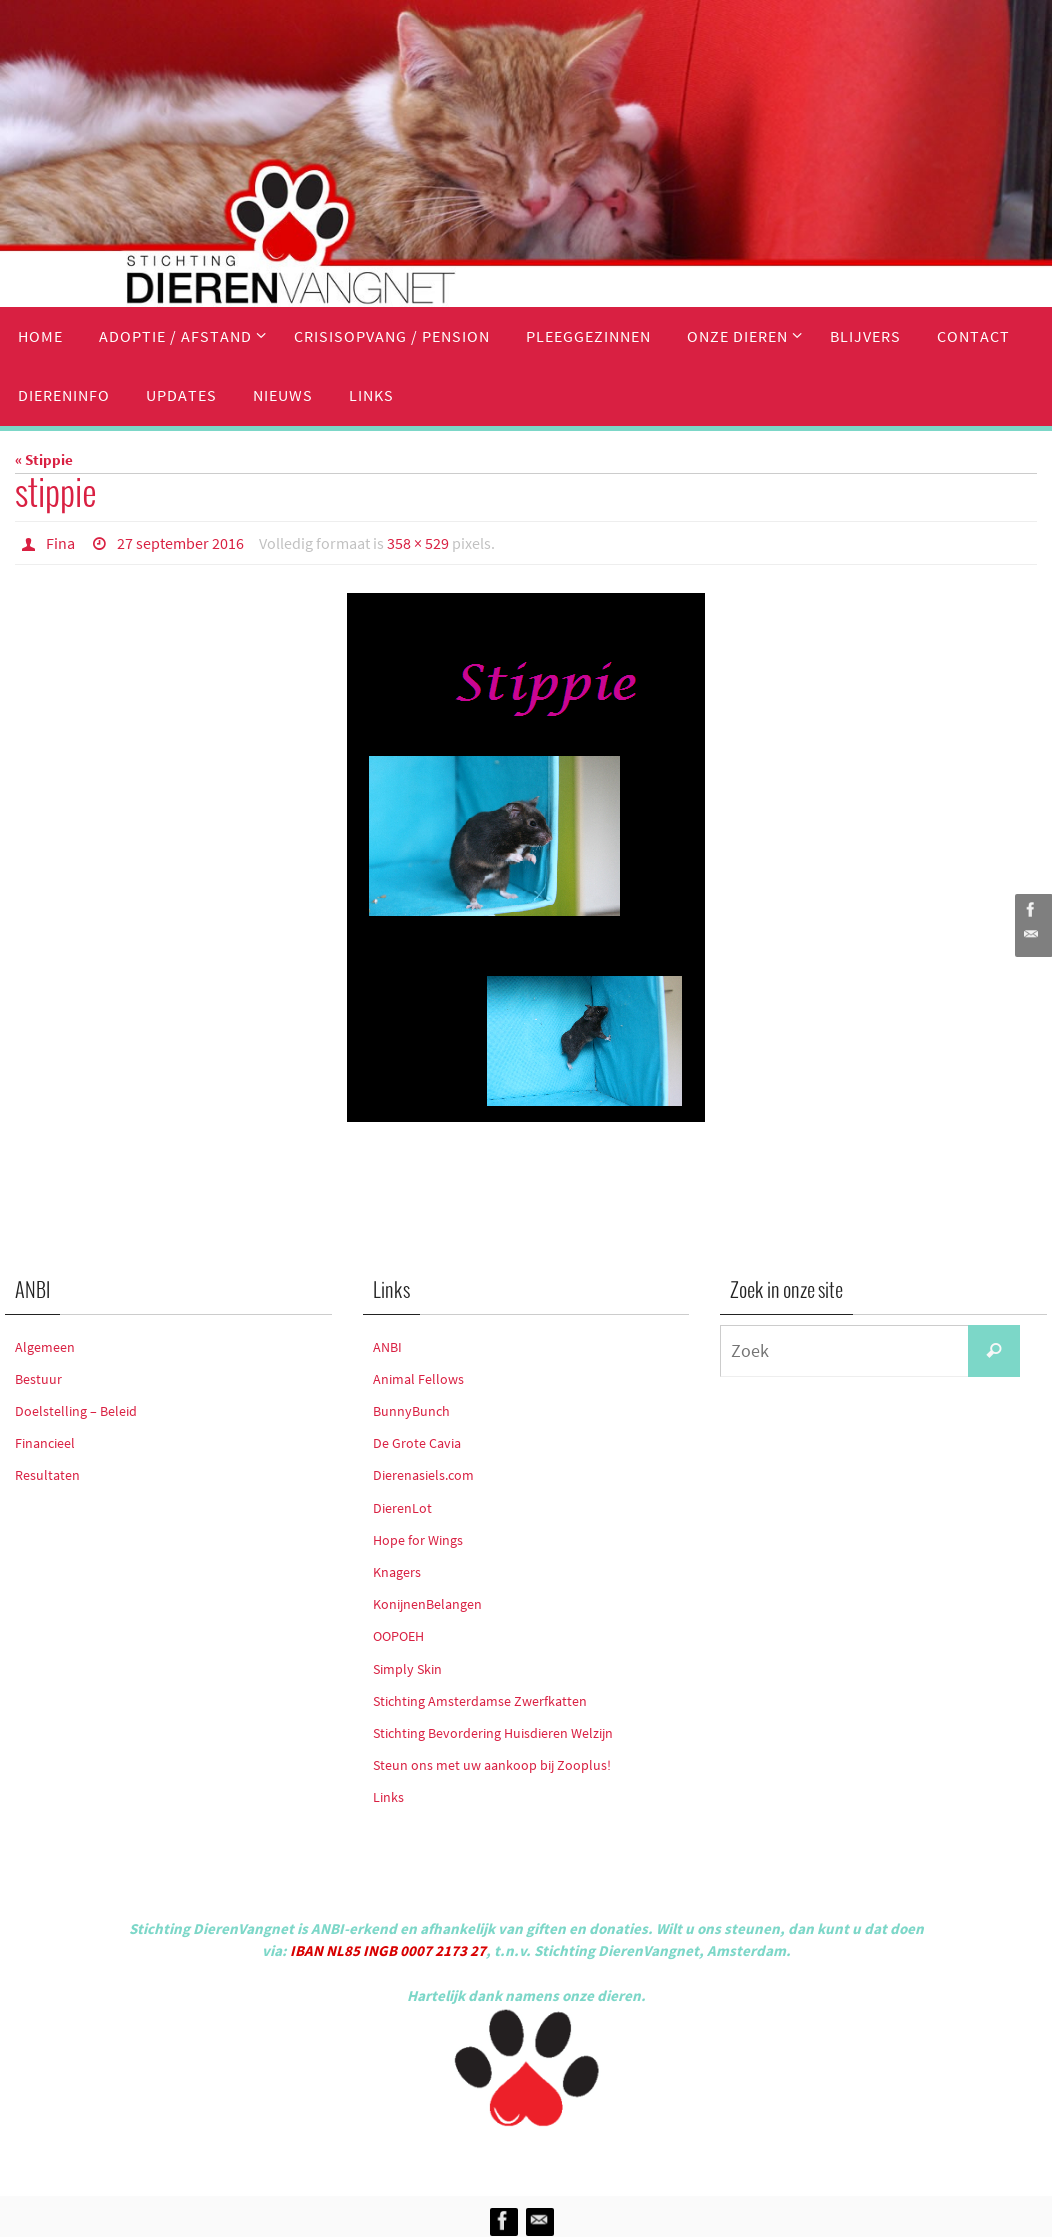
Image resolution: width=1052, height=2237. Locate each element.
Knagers (397, 1572)
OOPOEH (398, 1636)
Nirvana (552, 2157)
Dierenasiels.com (423, 1475)
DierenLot (402, 1508)
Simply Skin (407, 1669)
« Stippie (44, 459)
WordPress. (618, 2157)
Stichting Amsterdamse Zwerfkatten (480, 1701)
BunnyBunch (411, 1411)
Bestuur (38, 1379)
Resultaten (47, 1475)
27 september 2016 (180, 543)
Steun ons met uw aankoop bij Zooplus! (492, 1765)
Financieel (45, 1443)
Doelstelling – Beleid (76, 1411)
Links (388, 1797)
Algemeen (45, 1347)
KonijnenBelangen (427, 1604)
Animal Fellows (418, 1379)
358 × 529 (418, 543)
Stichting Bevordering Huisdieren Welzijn (493, 1733)
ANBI (387, 1347)
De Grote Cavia (417, 1443)
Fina (60, 543)
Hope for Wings (418, 1540)
